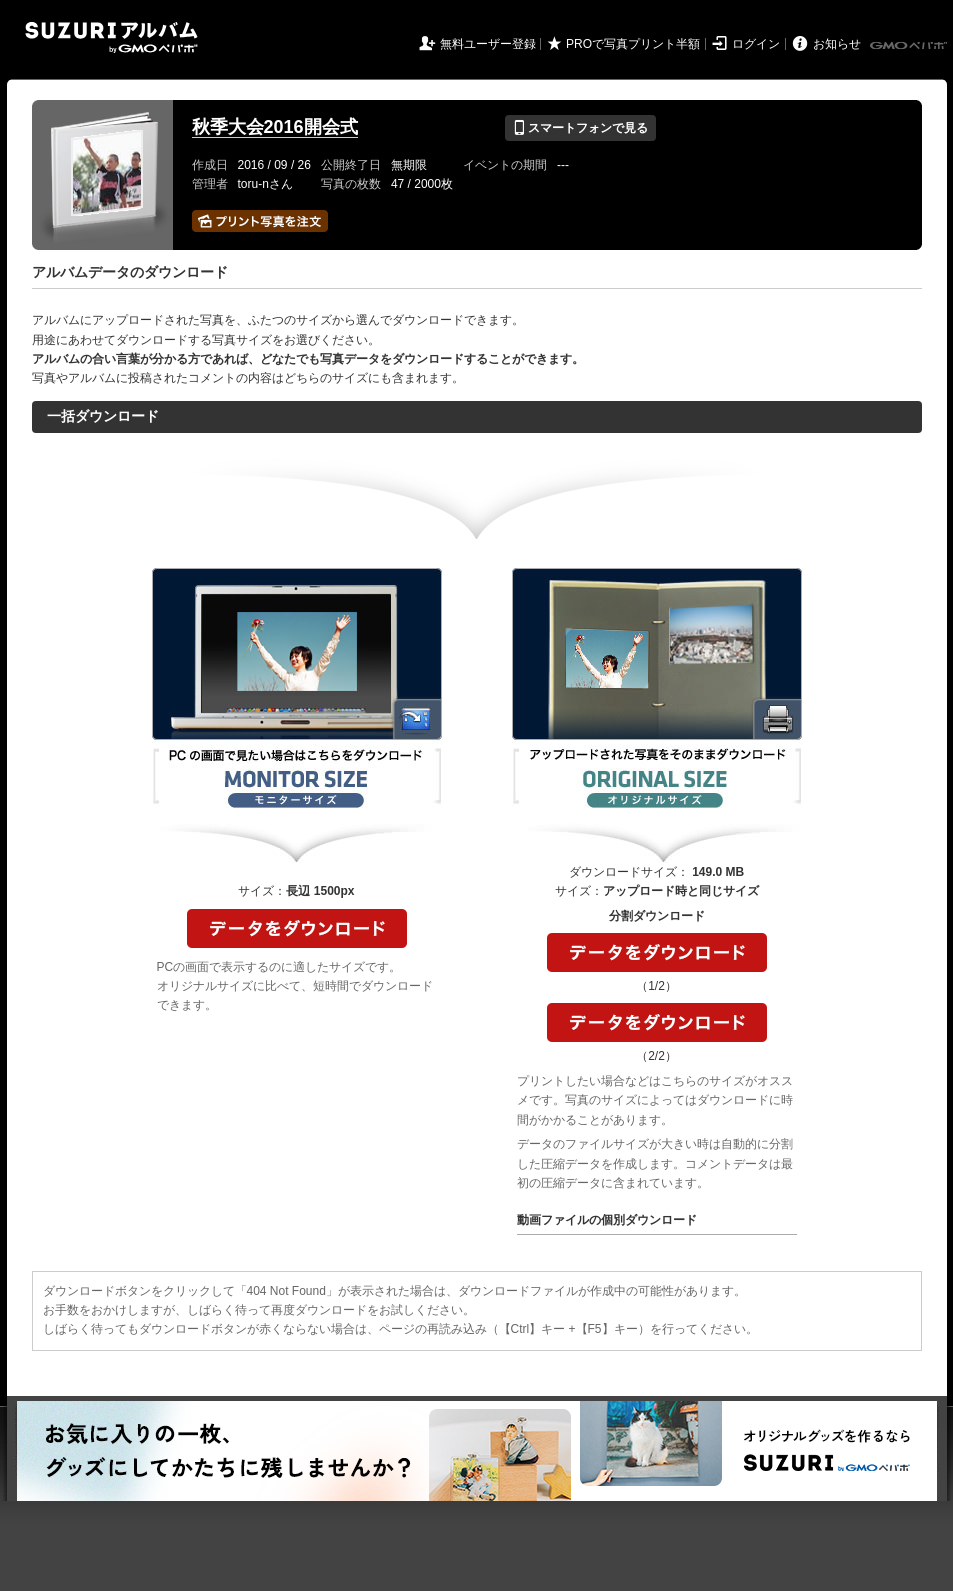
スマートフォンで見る (580, 128)
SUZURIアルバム (111, 37)
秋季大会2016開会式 (275, 127)
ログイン (756, 44)
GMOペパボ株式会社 (910, 46)
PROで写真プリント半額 (633, 44)
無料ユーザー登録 (488, 44)
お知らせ (837, 44)
